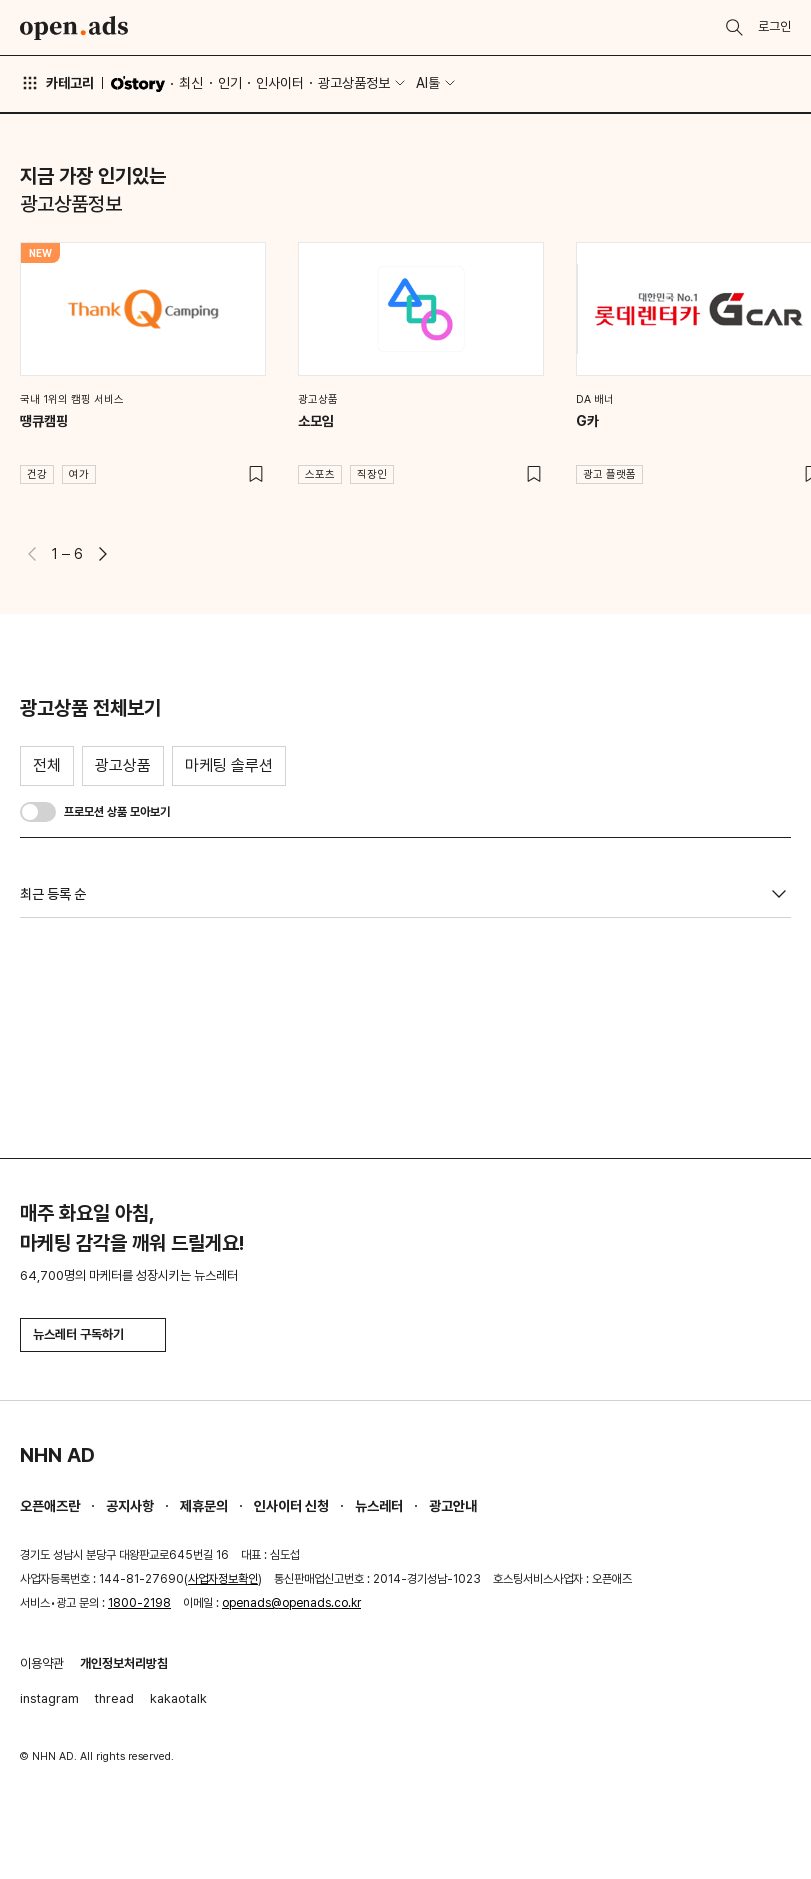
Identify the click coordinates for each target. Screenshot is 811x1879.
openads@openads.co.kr (291, 1603)
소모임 (316, 421)
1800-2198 (139, 1603)
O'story (138, 84)
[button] (103, 554)
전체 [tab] (47, 765)
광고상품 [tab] (123, 765)
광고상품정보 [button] (354, 83)
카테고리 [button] (57, 83)
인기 (230, 83)
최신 (191, 83)
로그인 (774, 26)
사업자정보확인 (223, 1579)
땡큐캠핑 (44, 421)
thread (114, 1698)
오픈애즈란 (50, 1506)
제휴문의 (204, 1506)
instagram (49, 1698)
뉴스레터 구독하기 (93, 1334)
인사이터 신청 (291, 1506)
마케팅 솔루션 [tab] (229, 765)
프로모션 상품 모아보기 (117, 812)
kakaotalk (178, 1698)
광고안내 (453, 1506)
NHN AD (57, 1455)
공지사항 (130, 1506)
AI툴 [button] (428, 83)
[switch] (38, 812)
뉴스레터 (379, 1506)
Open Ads (74, 28)
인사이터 (280, 83)
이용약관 (42, 1663)
